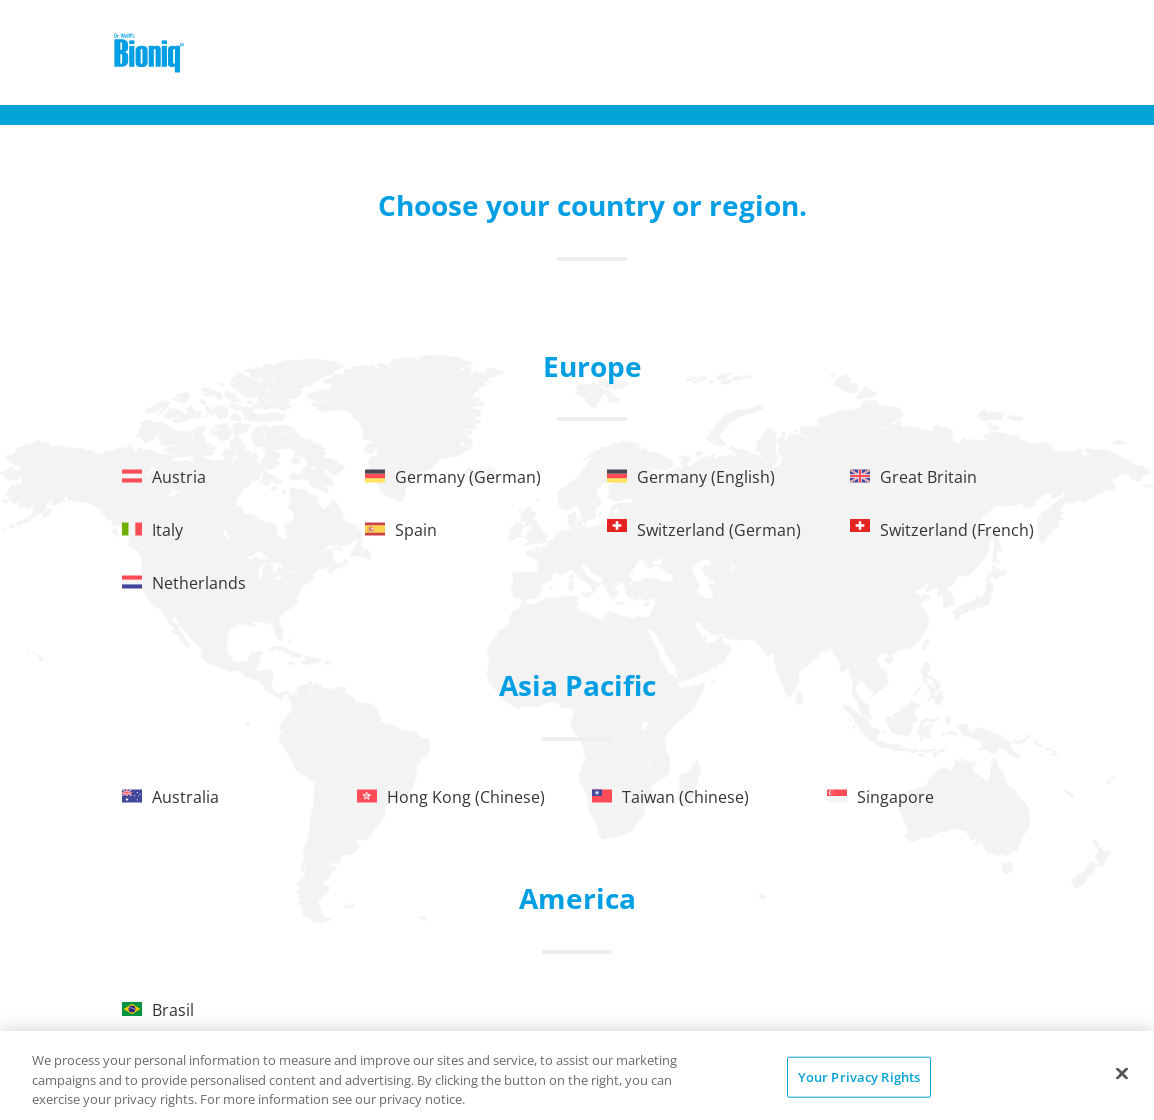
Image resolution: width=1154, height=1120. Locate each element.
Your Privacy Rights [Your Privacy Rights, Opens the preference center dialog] (859, 1076)
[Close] (1122, 1073)
